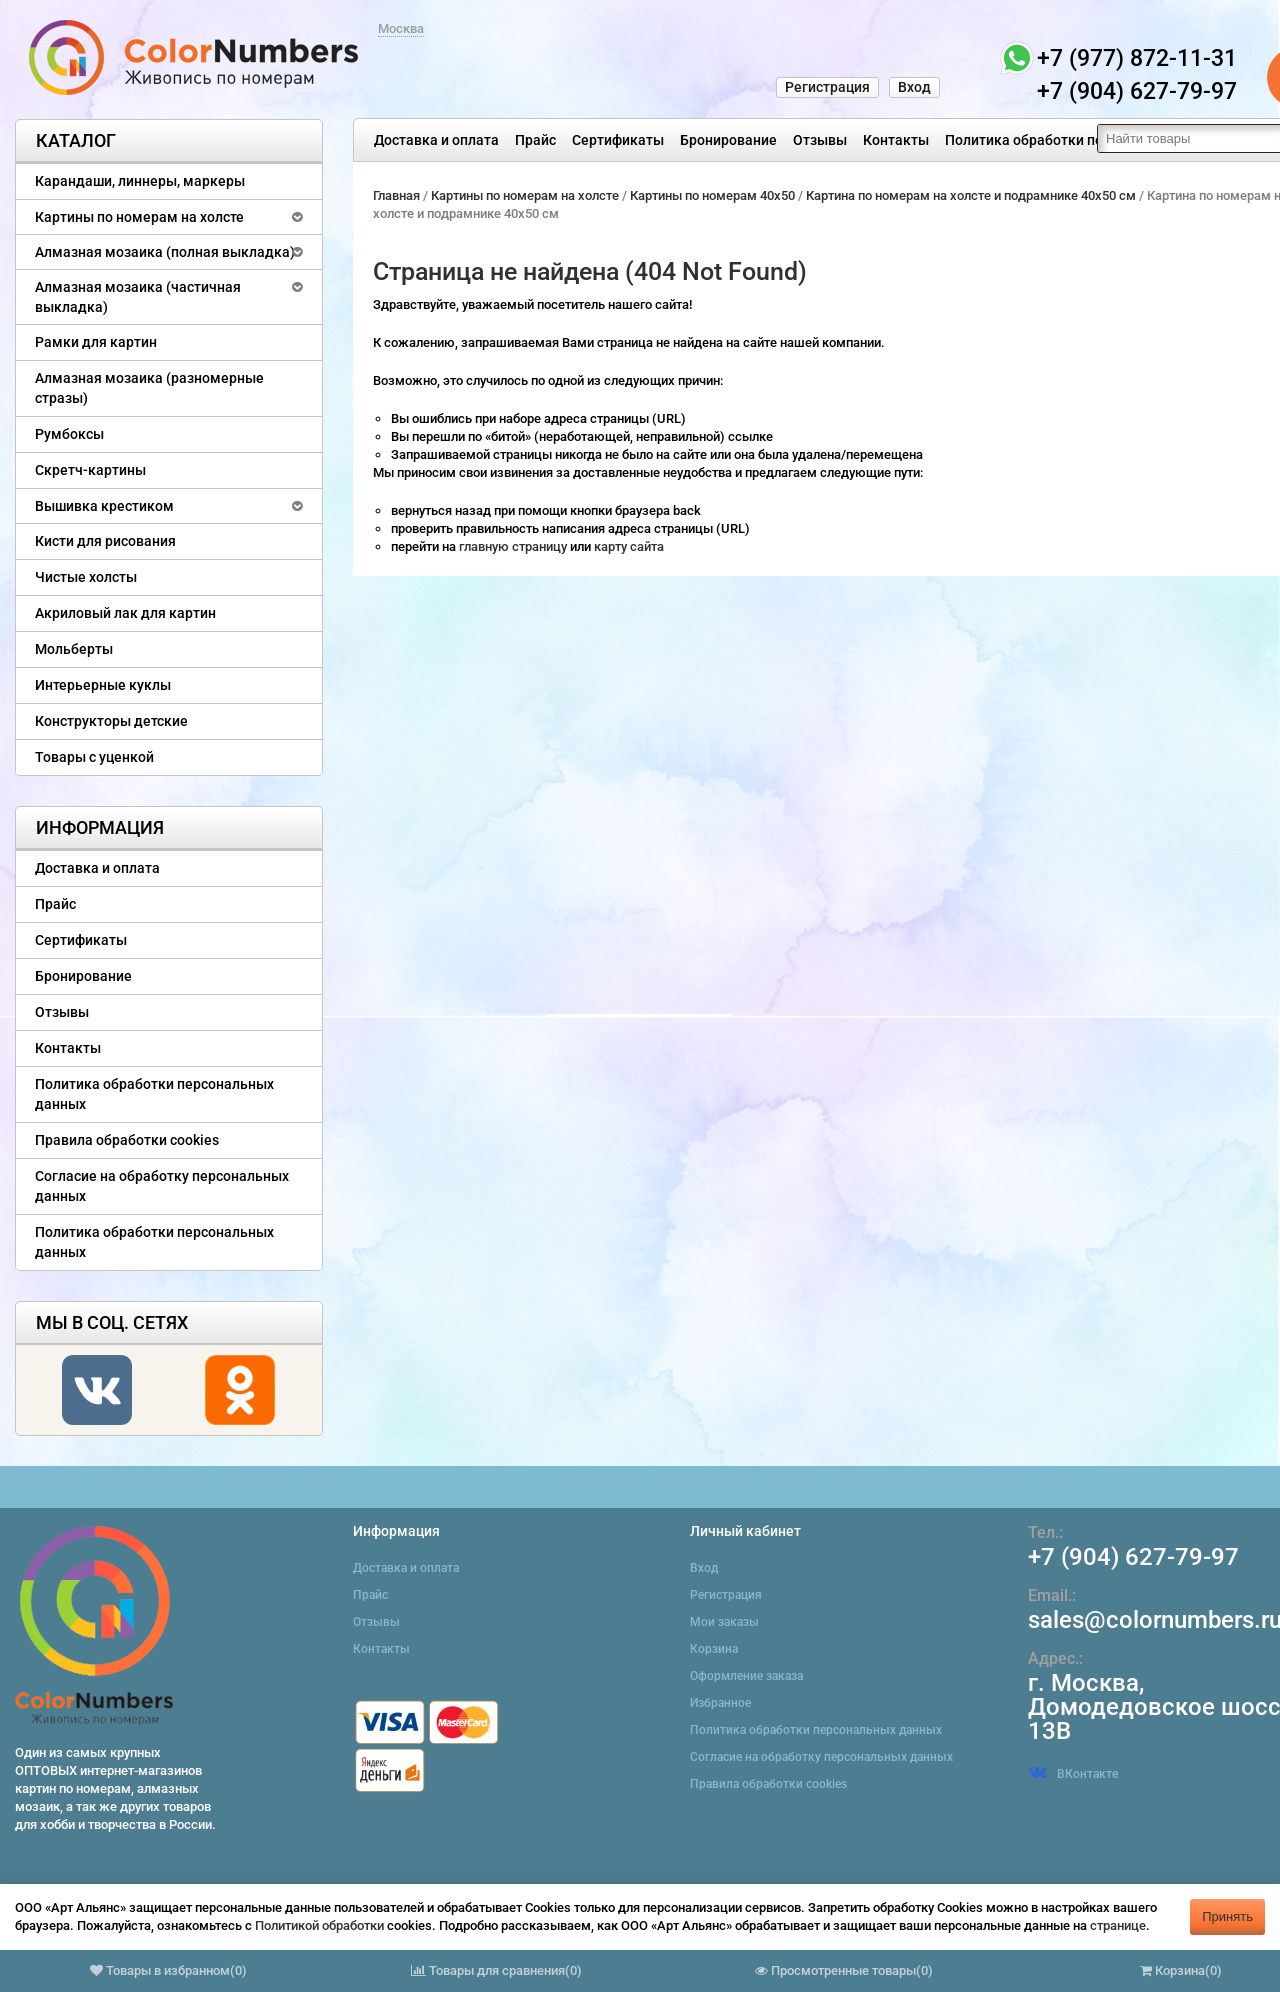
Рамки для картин (96, 342)
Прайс (535, 140)
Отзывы (820, 140)
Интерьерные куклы (103, 685)
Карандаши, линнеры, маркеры (140, 181)
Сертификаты (618, 140)
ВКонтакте (1073, 1774)
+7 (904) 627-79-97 (1133, 1557)
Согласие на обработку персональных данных (162, 1186)
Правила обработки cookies (127, 1140)
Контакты (896, 140)
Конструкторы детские (111, 721)
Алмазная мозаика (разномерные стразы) (149, 388)
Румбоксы (69, 434)
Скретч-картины (90, 470)
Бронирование (728, 140)
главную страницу (514, 546)
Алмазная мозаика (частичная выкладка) (138, 297)
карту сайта (629, 546)
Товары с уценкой (94, 757)
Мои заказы (724, 1622)
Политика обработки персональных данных (1091, 140)
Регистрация (827, 87)
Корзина (714, 1649)
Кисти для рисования (105, 541)
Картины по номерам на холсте (139, 217)
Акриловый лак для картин (125, 613)
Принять (1227, 1916)
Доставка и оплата (436, 140)
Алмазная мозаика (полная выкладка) (165, 252)
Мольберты (74, 649)
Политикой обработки (319, 1925)
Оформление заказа (746, 1676)
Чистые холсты (86, 577)
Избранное (720, 1703)
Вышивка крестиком (104, 506)
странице (1118, 1925)
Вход (914, 87)
